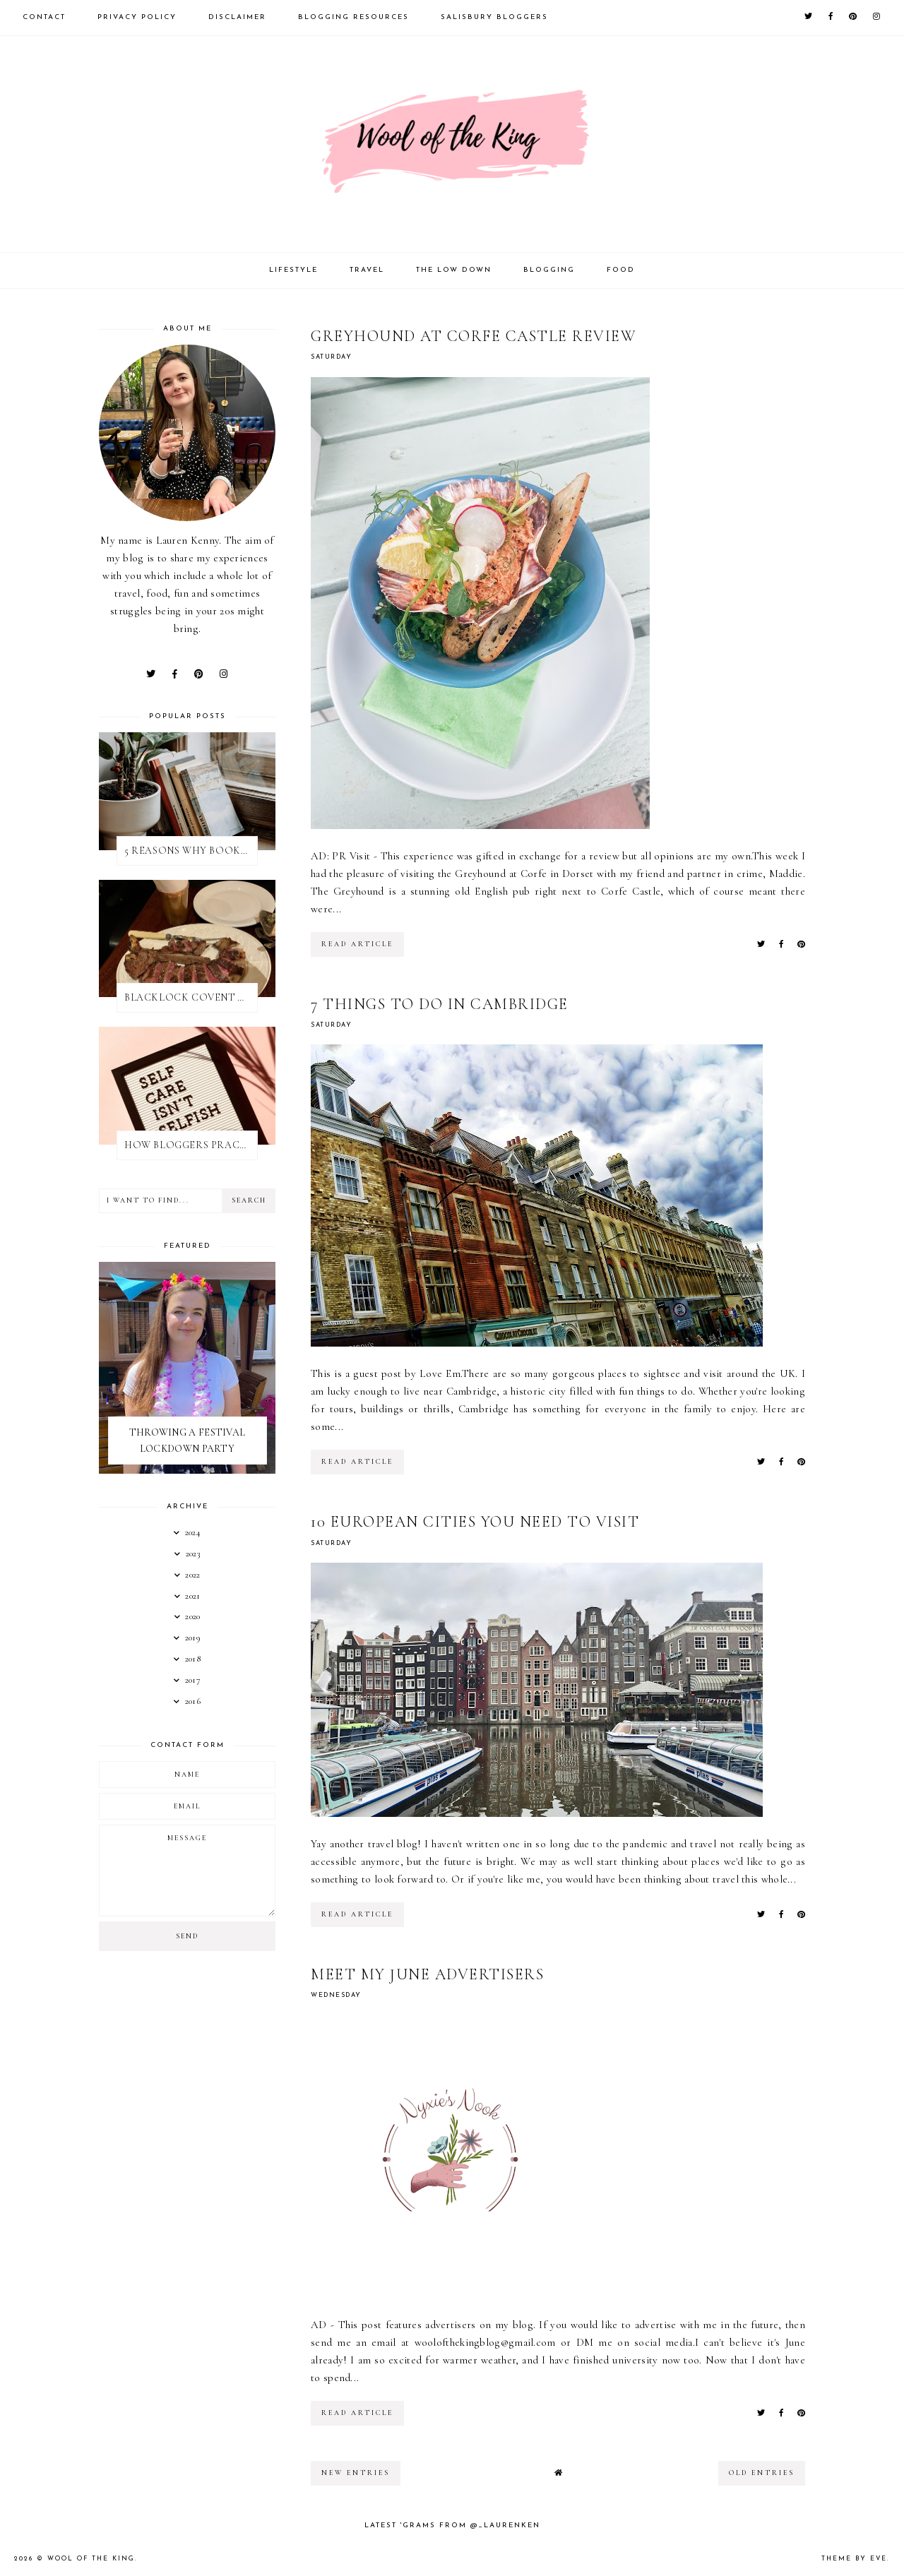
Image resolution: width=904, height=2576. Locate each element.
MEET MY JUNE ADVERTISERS (427, 1974)
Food (621, 270)
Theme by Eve (854, 2559)
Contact (44, 17)
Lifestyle (293, 270)
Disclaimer (237, 17)
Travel (367, 270)
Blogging (549, 270)
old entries (762, 2473)
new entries (355, 2473)
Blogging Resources (353, 17)
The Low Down (454, 270)
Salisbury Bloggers (494, 17)
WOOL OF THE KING (91, 2559)
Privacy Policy (137, 17)
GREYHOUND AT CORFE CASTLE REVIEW (473, 336)
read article (357, 944)
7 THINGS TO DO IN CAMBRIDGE (440, 1004)
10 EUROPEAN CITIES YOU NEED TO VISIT (475, 1522)
